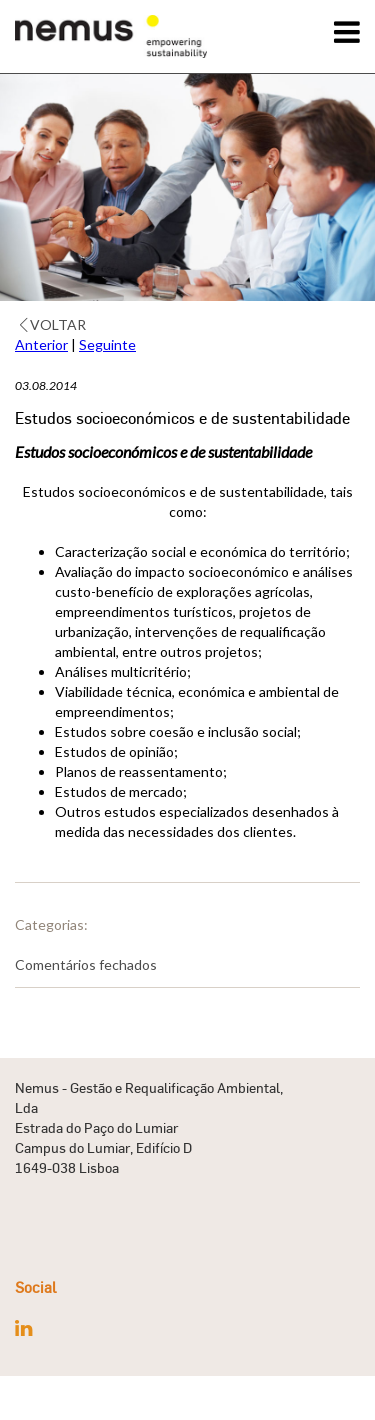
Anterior (41, 344)
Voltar (53, 324)
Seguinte (107, 344)
